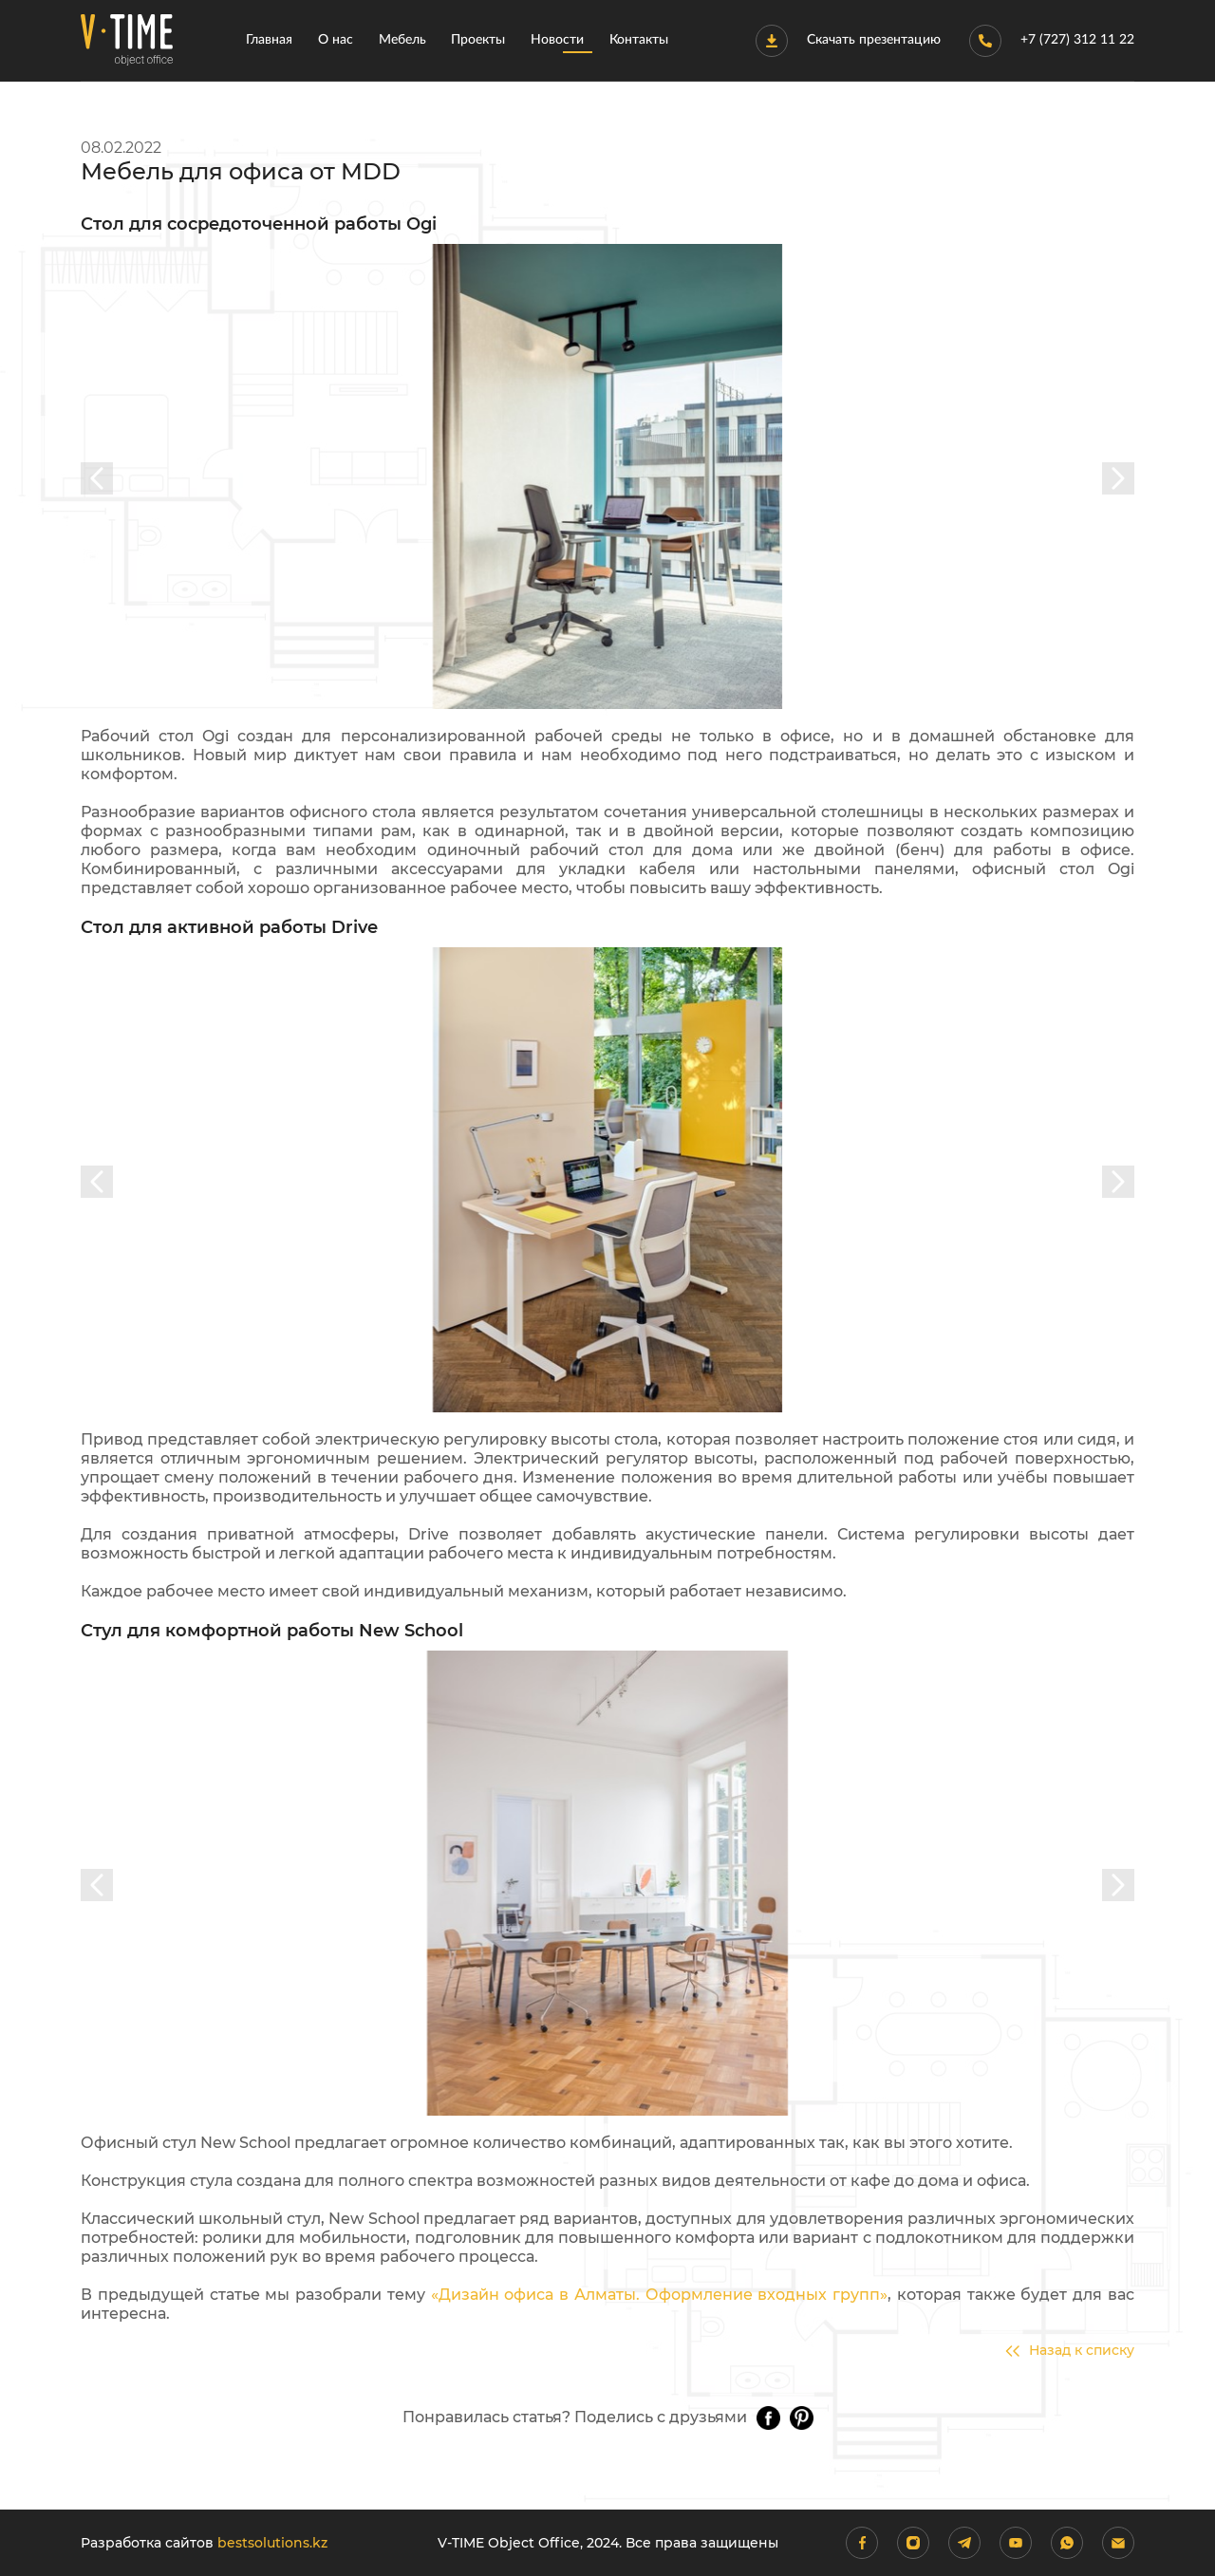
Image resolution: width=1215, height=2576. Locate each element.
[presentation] (97, 478)
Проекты (478, 40)
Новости (557, 40)
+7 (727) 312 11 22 (1051, 41)
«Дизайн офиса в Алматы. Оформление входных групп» (659, 2295)
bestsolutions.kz (272, 2542)
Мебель (402, 40)
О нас (335, 40)
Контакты (638, 40)
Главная (269, 40)
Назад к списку (1069, 2351)
